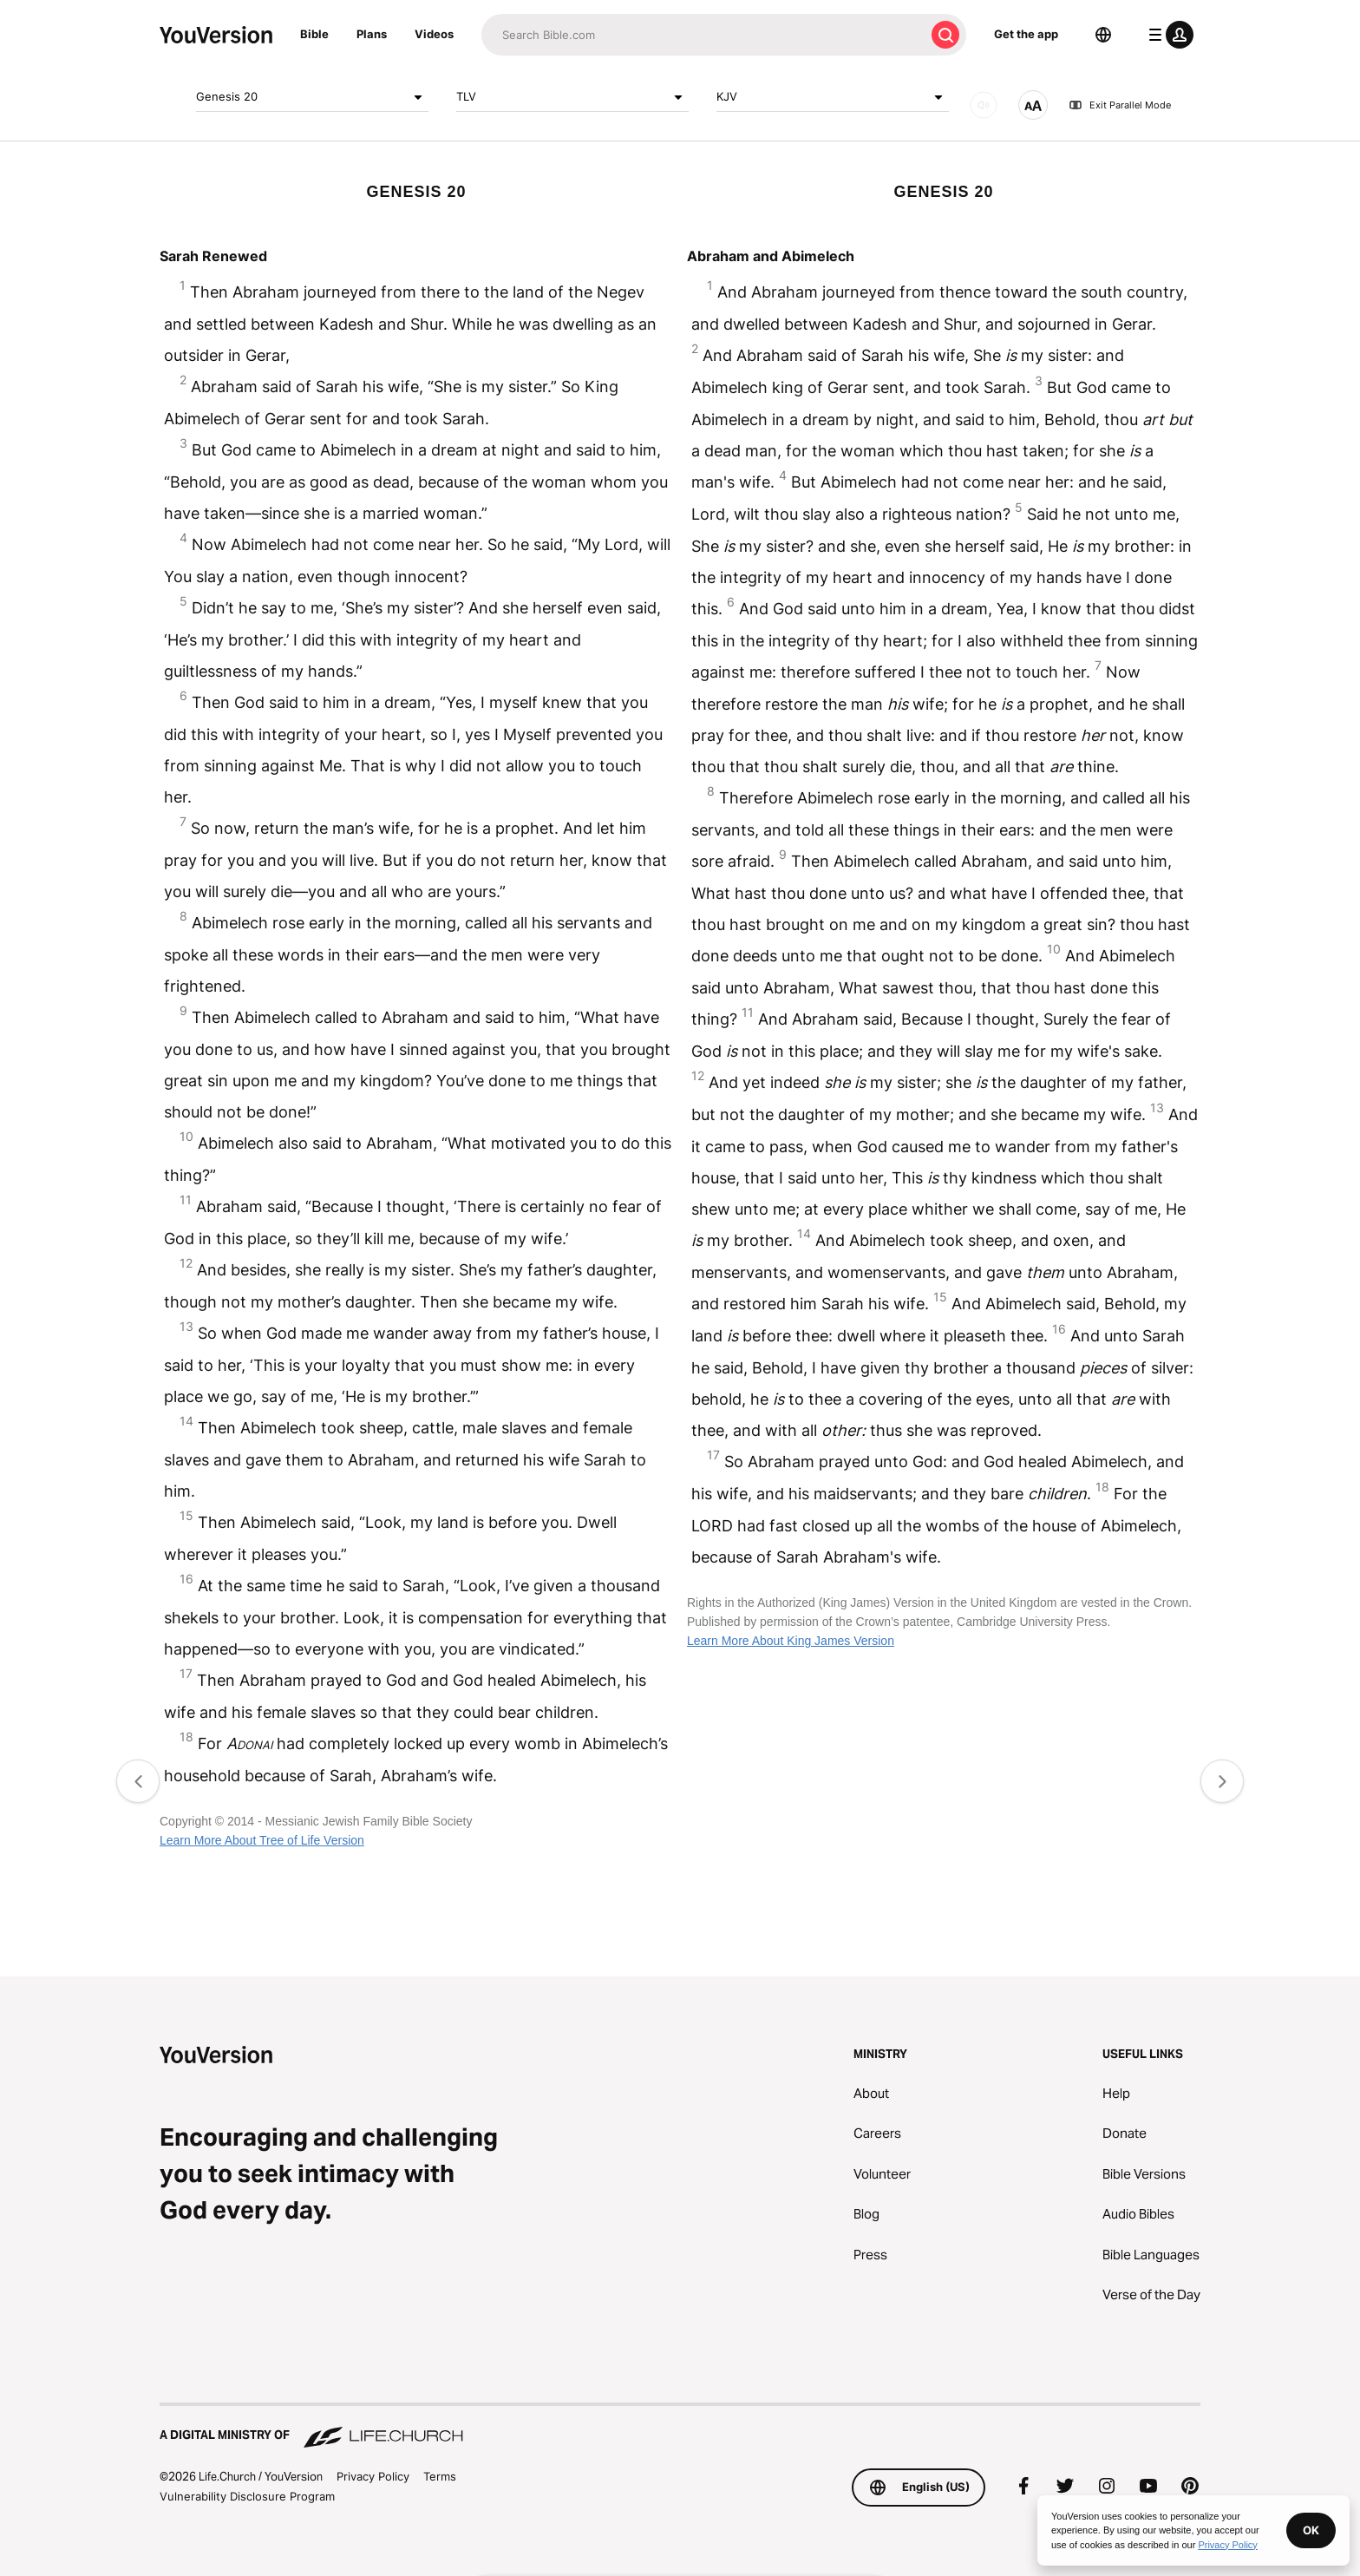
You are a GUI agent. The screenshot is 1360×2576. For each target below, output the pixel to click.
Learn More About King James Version (790, 1641)
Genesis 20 (312, 97)
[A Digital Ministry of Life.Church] (680, 2427)
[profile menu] (1167, 34)
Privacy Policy (373, 2476)
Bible (314, 34)
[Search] (703, 35)
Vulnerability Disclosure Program (247, 2496)
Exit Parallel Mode (1120, 105)
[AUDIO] (983, 105)
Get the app (1026, 34)
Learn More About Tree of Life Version (262, 1840)
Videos (434, 34)
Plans (371, 34)
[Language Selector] (1103, 34)
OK (1311, 2530)
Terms (439, 2476)
